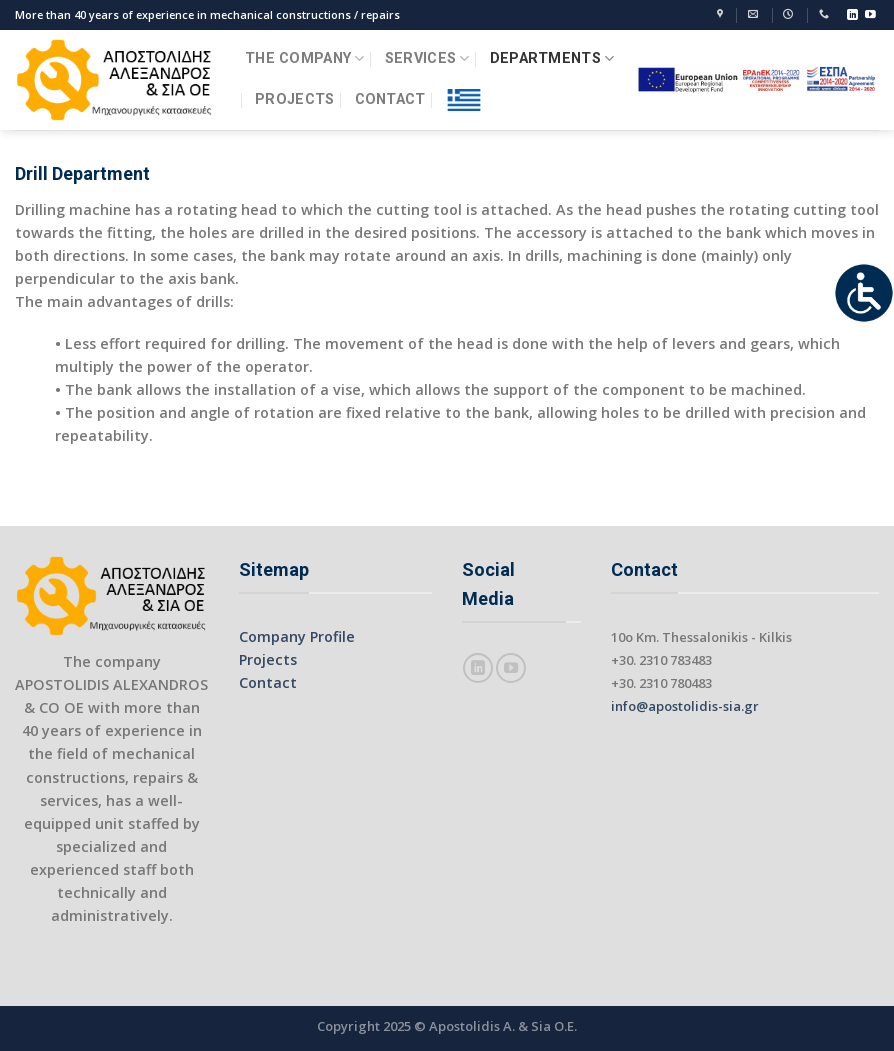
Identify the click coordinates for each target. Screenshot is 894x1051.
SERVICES (427, 58)
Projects (268, 659)
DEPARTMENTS (552, 58)
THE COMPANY (305, 58)
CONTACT (390, 99)
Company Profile (297, 636)
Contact (268, 682)
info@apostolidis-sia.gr (685, 706)
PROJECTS (294, 99)
